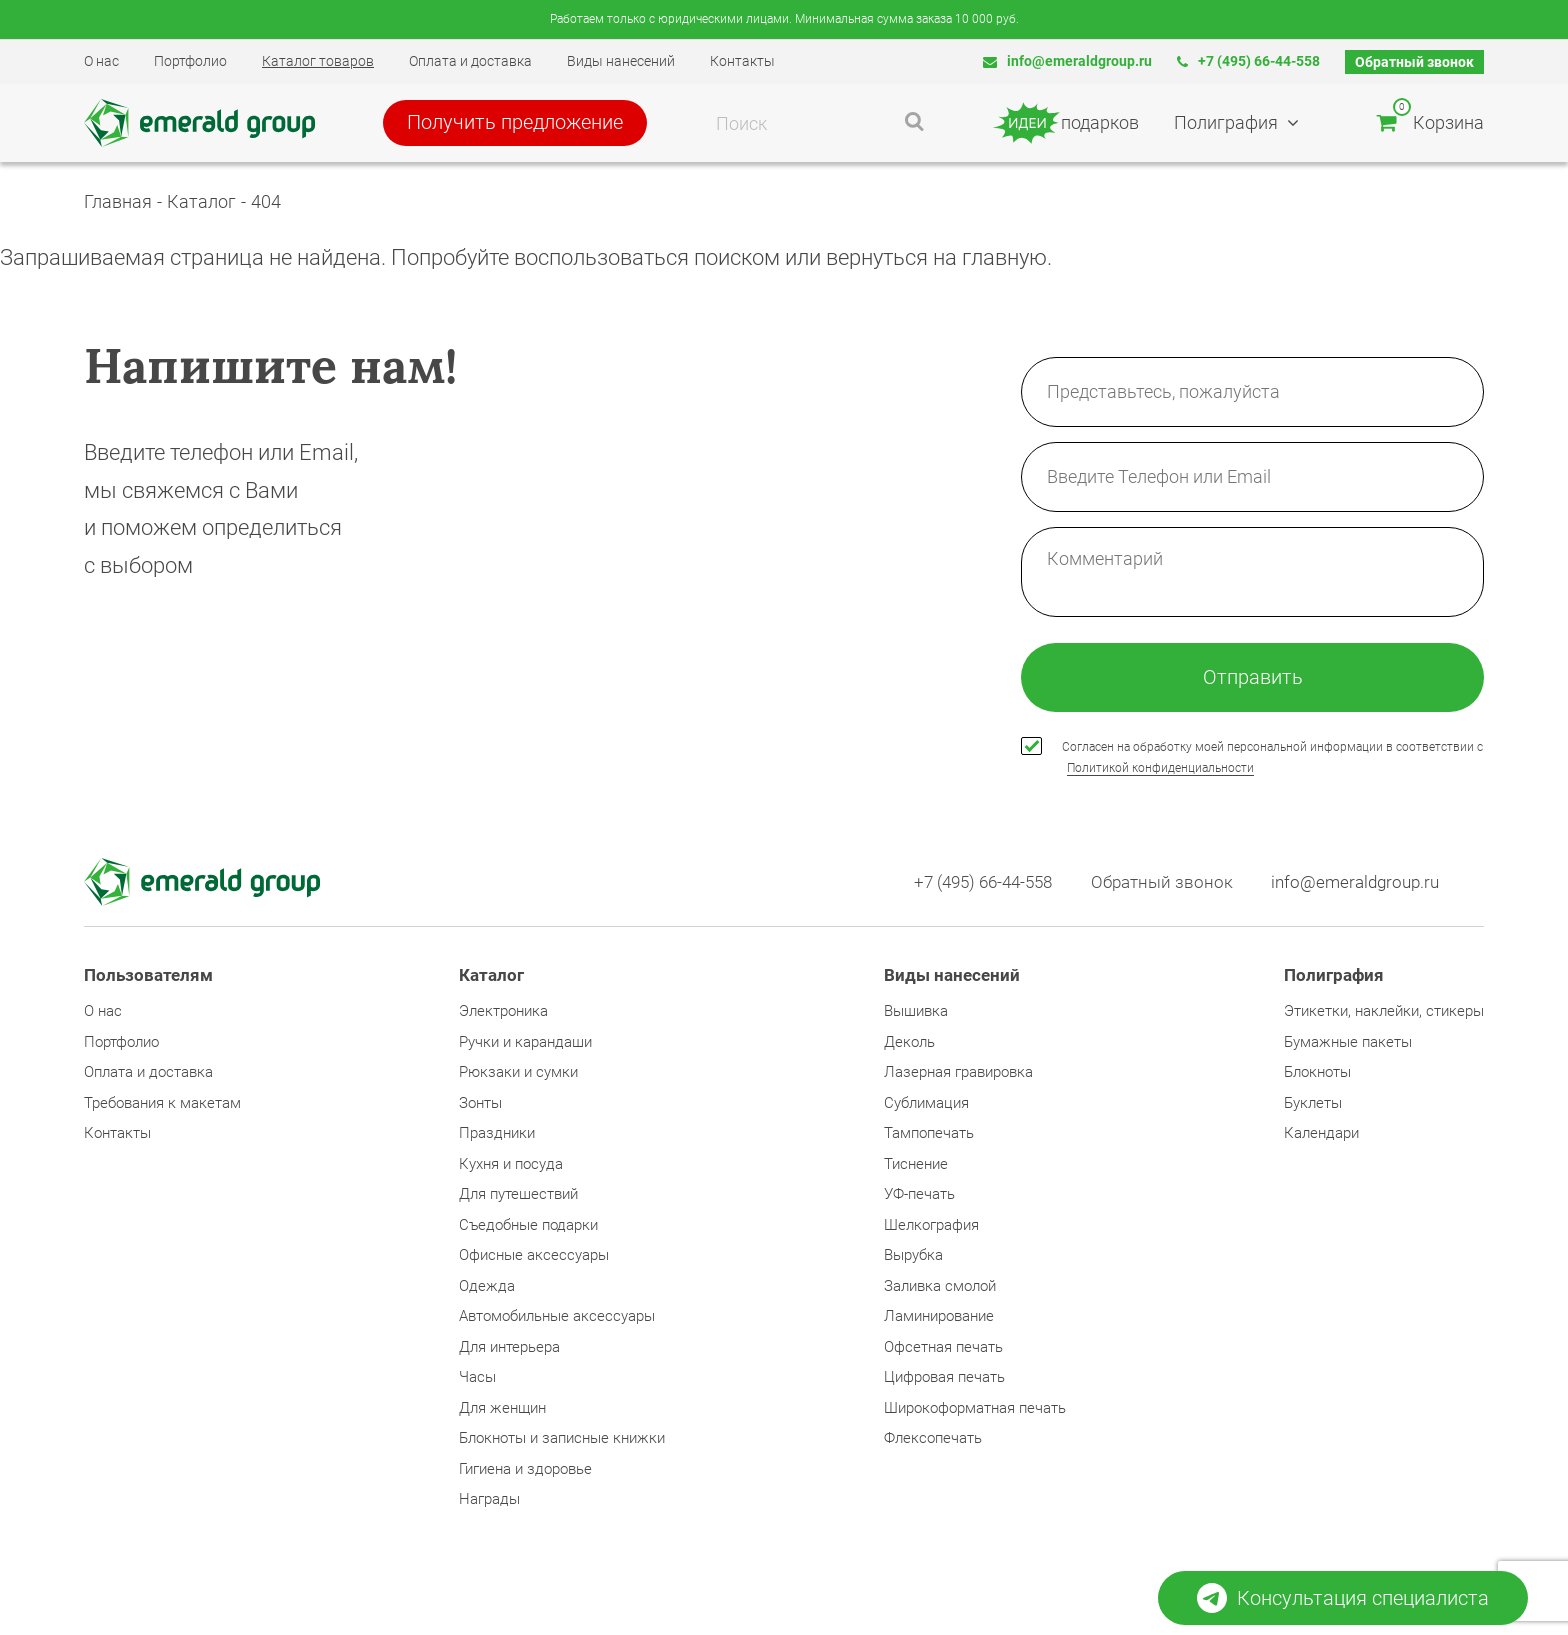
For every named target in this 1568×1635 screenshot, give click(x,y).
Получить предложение (521, 123)
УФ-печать (919, 1196)
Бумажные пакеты (1348, 1044)
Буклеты (1313, 1105)
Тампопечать (929, 1135)
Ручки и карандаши (525, 1044)
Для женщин (502, 1410)
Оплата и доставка (470, 61)
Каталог (201, 201)
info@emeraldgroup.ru (1067, 61)
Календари (1321, 1135)
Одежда (487, 1288)
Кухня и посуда (511, 1166)
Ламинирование (939, 1318)
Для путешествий (518, 1196)
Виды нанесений (621, 61)
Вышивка (916, 1013)
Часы (477, 1379)
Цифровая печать (944, 1379)
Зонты (480, 1105)
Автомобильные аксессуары (557, 1318)
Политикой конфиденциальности (1160, 769)
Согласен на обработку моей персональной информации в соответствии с (1272, 758)
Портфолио (190, 61)
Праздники (497, 1135)
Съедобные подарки (528, 1227)
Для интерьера (509, 1349)
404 (266, 201)
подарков (1067, 123)
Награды (489, 1501)
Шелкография (931, 1227)
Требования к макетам (162, 1105)
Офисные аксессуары (534, 1257)
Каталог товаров (318, 61)
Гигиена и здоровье (525, 1471)
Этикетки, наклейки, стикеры (1384, 1013)
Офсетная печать (943, 1349)
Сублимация (926, 1105)
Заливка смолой (940, 1288)
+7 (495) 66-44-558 (1248, 61)
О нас (101, 61)
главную (1004, 257)
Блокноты (1317, 1074)
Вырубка (913, 1257)
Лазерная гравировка (958, 1074)
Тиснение (916, 1166)
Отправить (1253, 678)
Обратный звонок (1414, 62)
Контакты (742, 61)
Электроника (503, 1013)
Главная (118, 201)
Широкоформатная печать (975, 1410)
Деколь (909, 1044)
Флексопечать (933, 1440)
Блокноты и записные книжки (562, 1440)
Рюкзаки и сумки (518, 1074)
